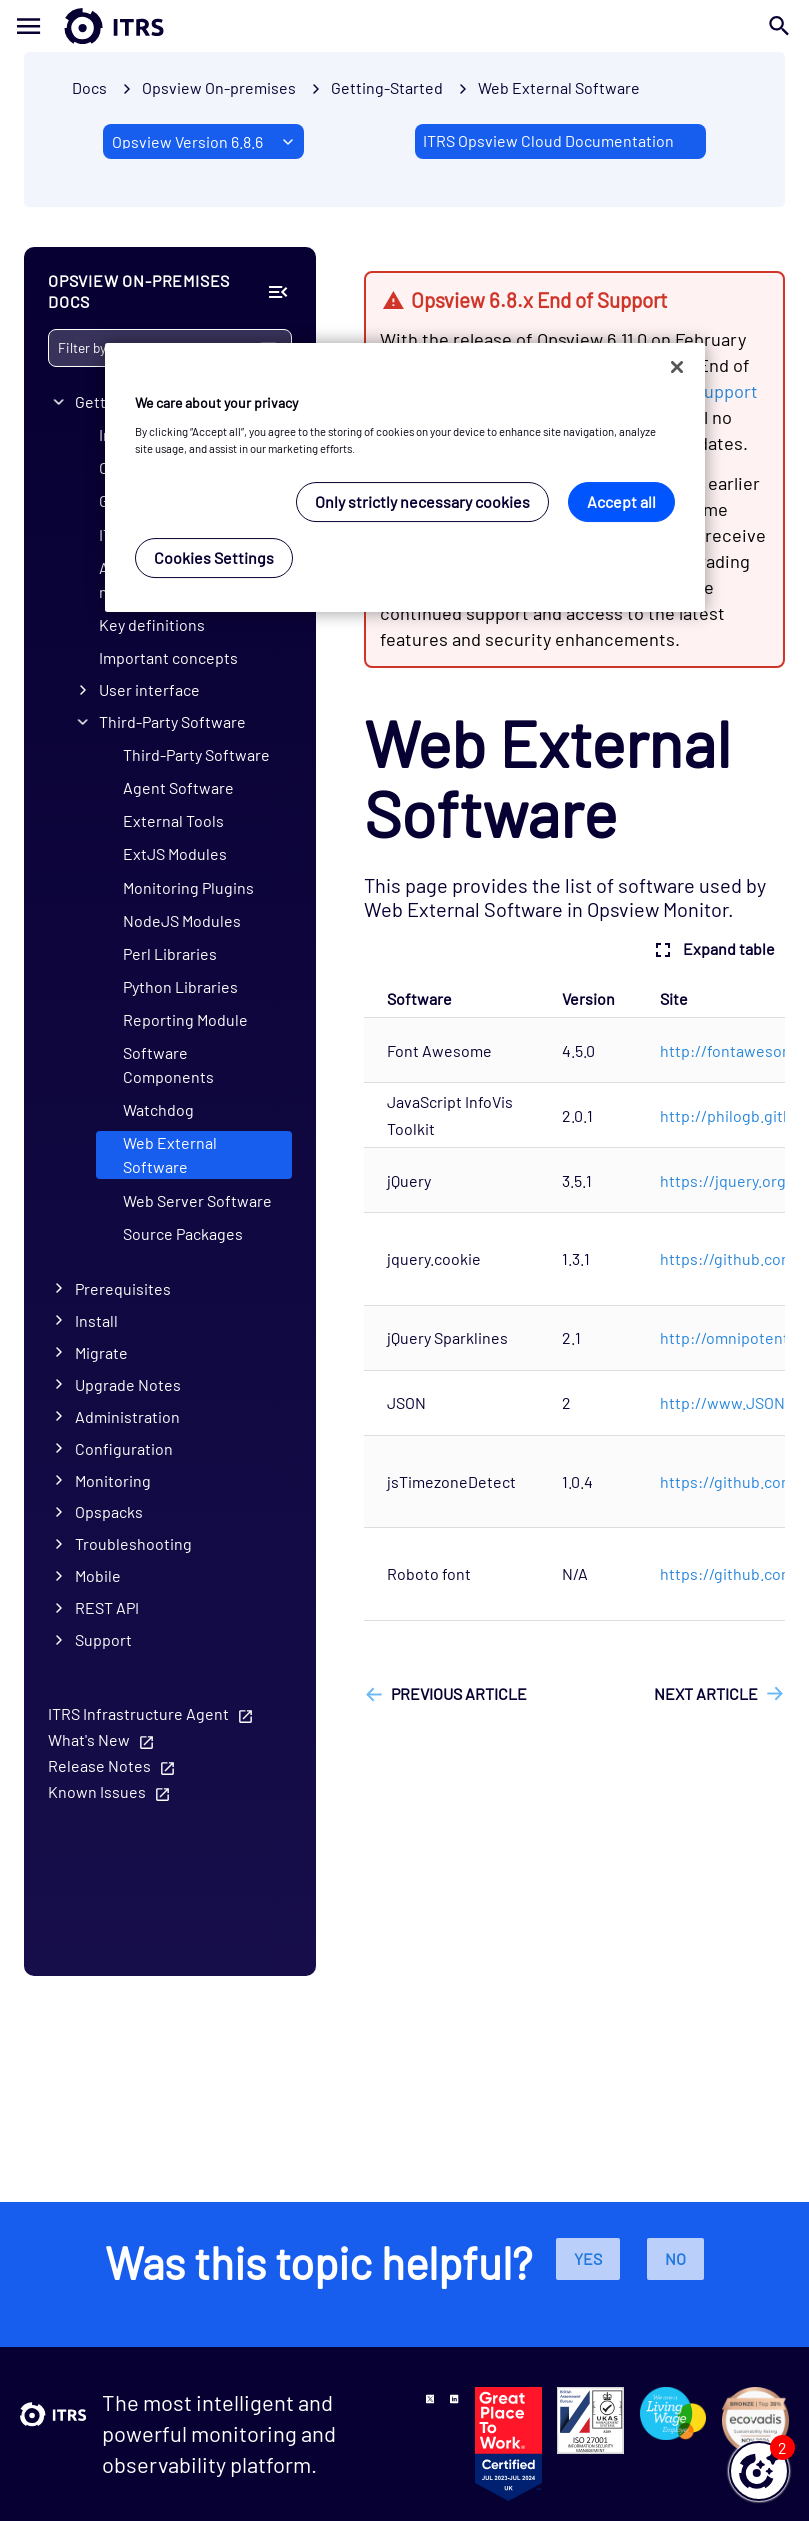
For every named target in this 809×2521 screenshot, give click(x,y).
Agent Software (178, 787)
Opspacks (109, 1511)
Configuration (124, 1448)
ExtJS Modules (175, 853)
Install (96, 1320)
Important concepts (168, 657)
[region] (405, 477)
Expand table (712, 950)
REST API (107, 1607)
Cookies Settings (214, 557)
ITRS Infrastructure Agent (138, 1713)
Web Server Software (197, 1200)
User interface (149, 689)
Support (103, 1639)
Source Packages (183, 1233)
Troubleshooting (133, 1543)
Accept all (621, 501)
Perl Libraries (170, 953)
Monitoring (113, 1480)
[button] (759, 2471)
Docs (89, 87)
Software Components (168, 1064)
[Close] (677, 367)
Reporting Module (185, 1019)
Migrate (101, 1352)
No (675, 2258)
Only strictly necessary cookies (422, 501)
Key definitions (152, 624)
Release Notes (99, 1765)
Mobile (98, 1575)
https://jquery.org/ (726, 1180)
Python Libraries (180, 986)
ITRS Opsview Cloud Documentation (548, 140)
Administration (127, 1416)
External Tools (173, 820)
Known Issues (97, 1791)
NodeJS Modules (182, 920)
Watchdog (158, 1109)
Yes (588, 2258)
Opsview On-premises (219, 87)
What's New (89, 1739)
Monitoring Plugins (188, 887)
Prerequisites (123, 1288)
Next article (706, 1693)
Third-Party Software (172, 721)
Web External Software (559, 87)
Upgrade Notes (128, 1384)
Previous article (459, 1693)
